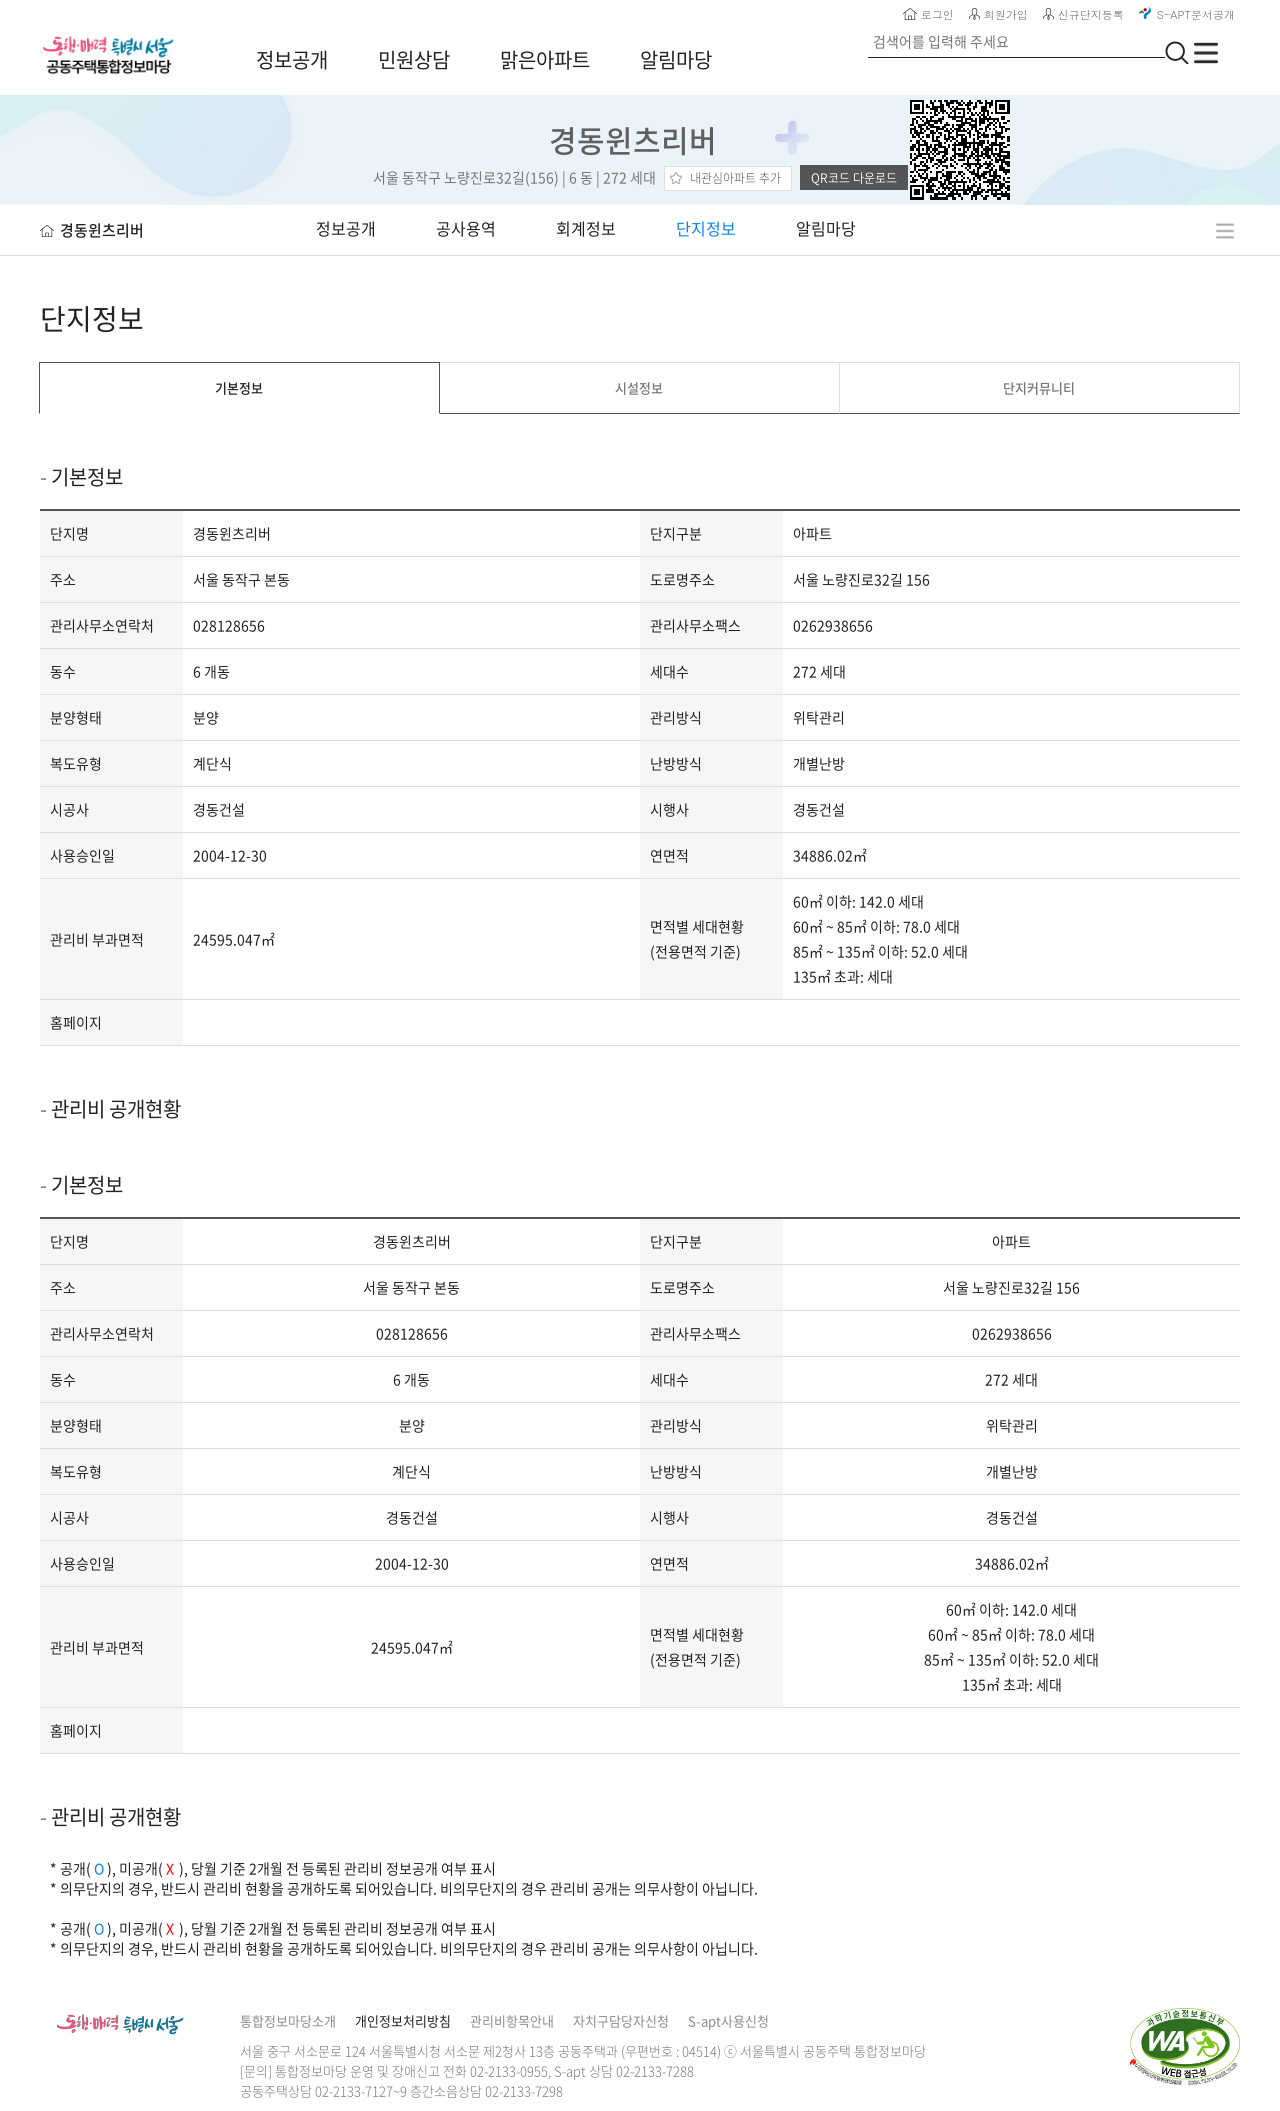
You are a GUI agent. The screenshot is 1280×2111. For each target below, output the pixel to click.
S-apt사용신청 (728, 2020)
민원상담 (414, 59)
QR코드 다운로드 (854, 178)
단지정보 (706, 228)
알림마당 (676, 59)
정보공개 (292, 59)
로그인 (928, 14)
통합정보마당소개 (288, 2020)
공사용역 (466, 228)
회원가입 (998, 14)
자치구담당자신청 (621, 2020)
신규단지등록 (1083, 14)
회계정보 (586, 228)
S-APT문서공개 (1187, 14)
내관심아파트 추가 (735, 178)
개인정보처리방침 (403, 2020)
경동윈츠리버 (636, 139)
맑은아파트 (545, 59)
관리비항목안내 (512, 2020)
